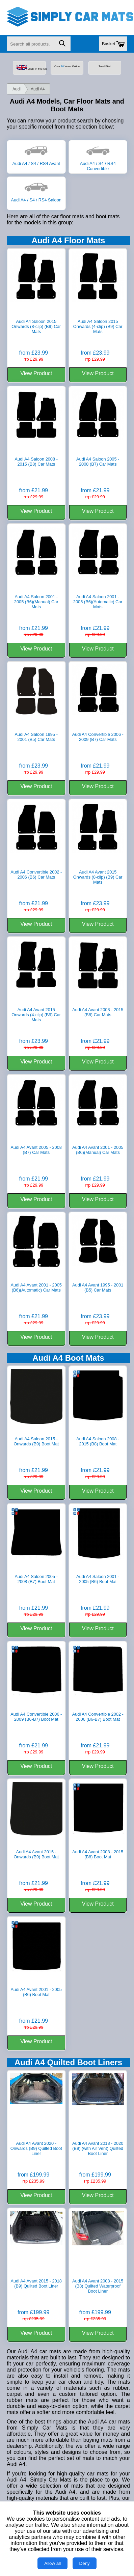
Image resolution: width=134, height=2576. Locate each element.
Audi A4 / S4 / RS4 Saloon (36, 197)
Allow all (52, 2563)
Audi (16, 89)
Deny (84, 2563)
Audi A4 (38, 89)
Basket (113, 44)
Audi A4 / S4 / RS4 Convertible (98, 163)
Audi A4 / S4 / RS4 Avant (36, 161)
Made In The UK (31, 68)
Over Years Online (67, 66)
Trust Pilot (104, 66)
